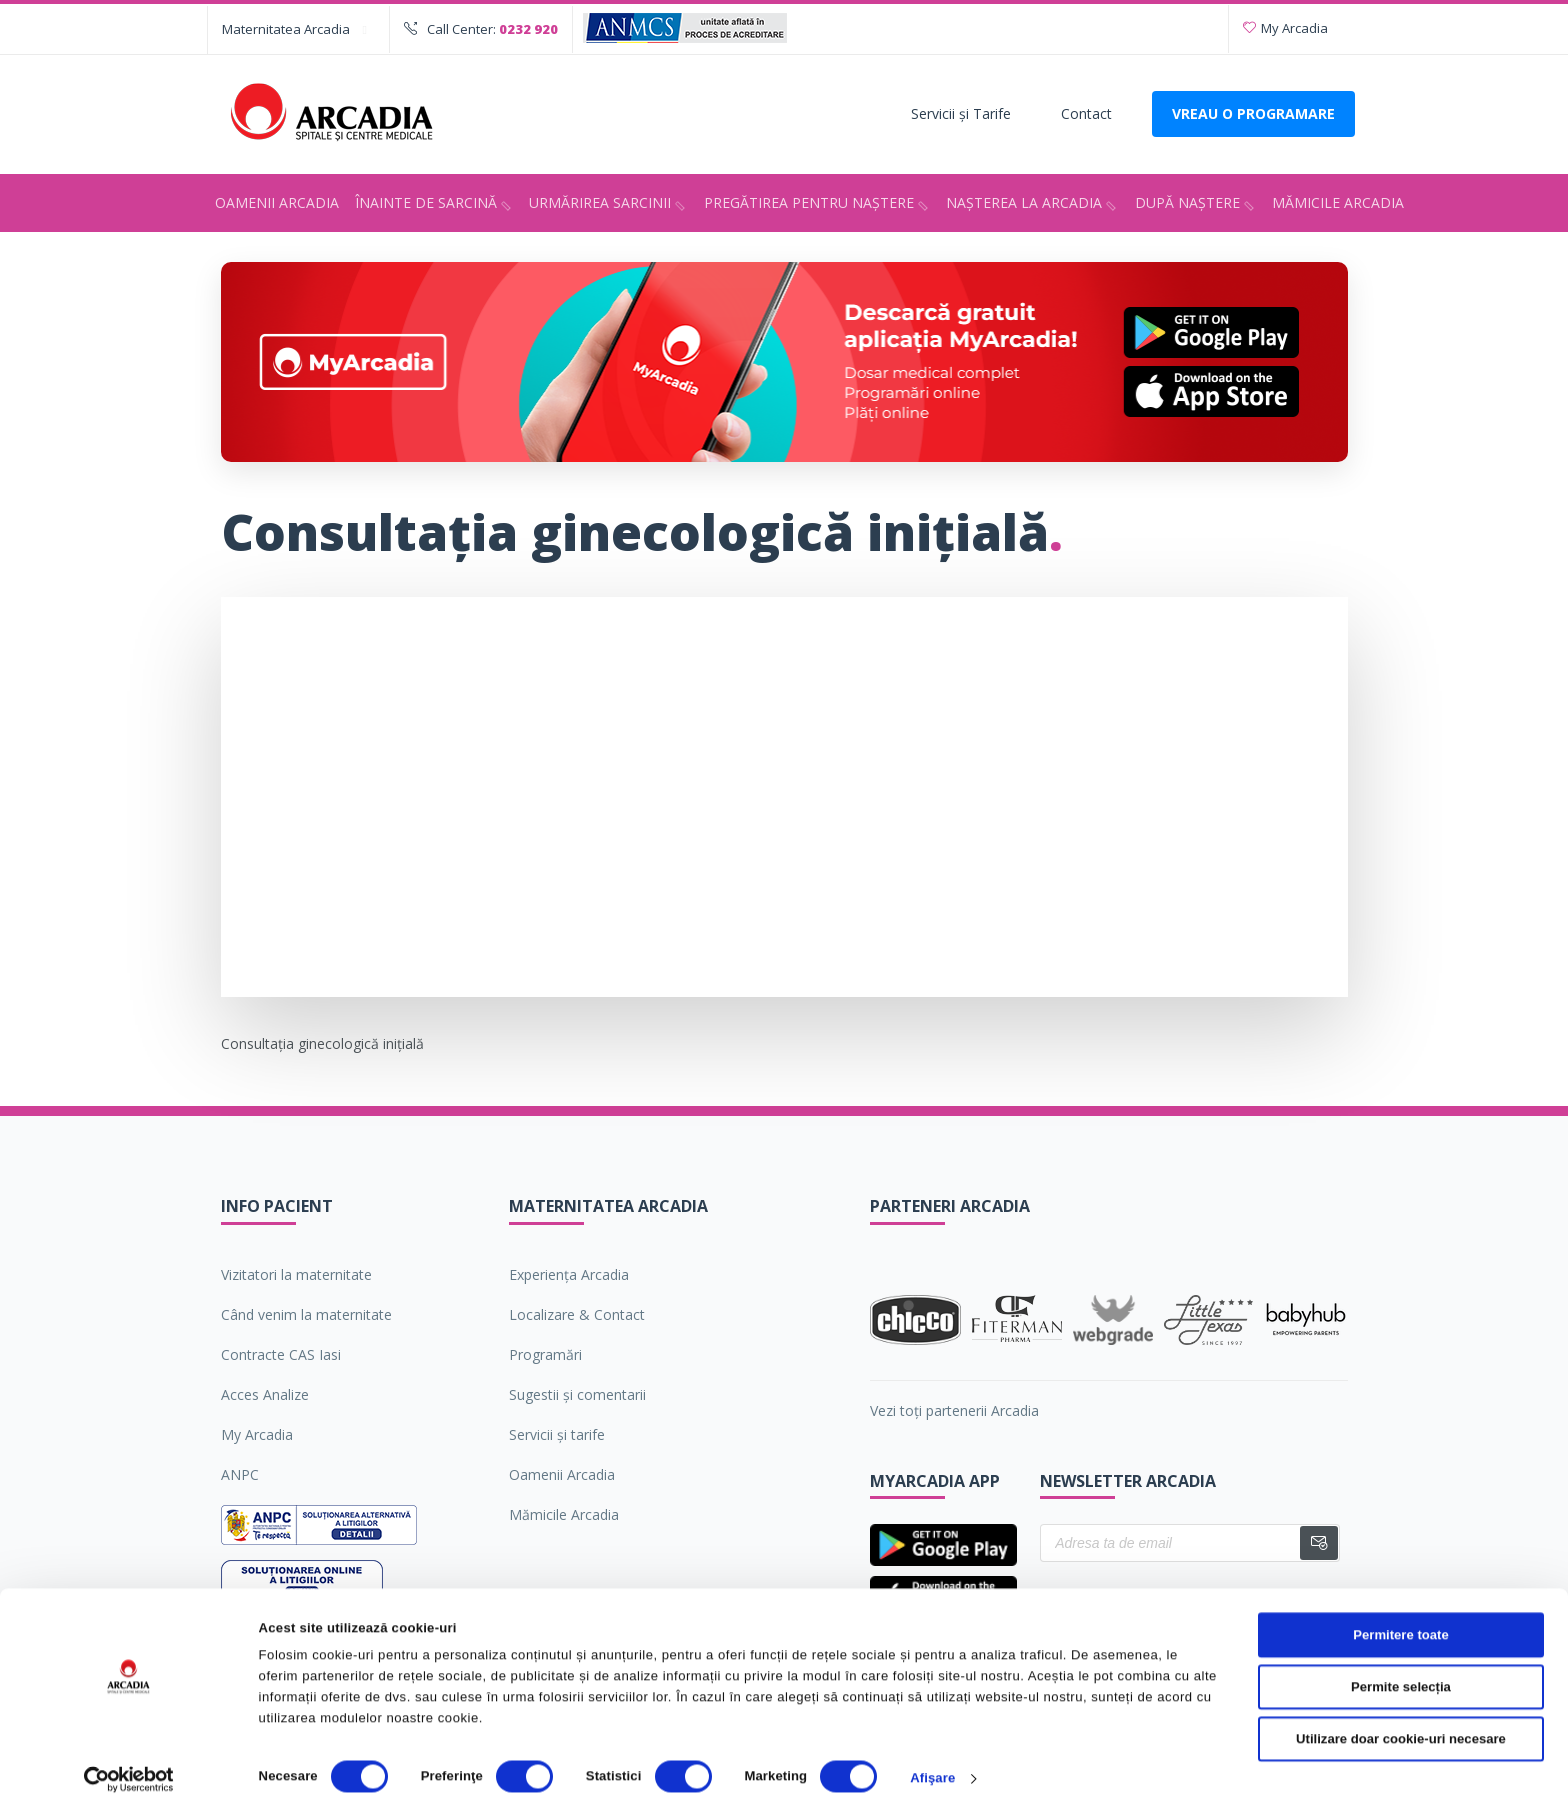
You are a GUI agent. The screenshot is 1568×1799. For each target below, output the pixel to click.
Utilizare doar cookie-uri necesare (1401, 1721)
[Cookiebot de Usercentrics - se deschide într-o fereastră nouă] (129, 1762)
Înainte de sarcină (435, 204)
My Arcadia (1285, 28)
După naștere (1197, 204)
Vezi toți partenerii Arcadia (954, 1410)
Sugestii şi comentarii (577, 1394)
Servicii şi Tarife (961, 113)
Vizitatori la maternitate (296, 1274)
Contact (1086, 113)
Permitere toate (1400, 1617)
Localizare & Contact (577, 1314)
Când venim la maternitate (306, 1314)
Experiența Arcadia (569, 1274)
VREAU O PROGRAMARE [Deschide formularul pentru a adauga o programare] (1253, 113)
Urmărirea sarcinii (609, 204)
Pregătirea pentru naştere (818, 204)
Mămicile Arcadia (1338, 202)
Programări (545, 1354)
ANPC (240, 1474)
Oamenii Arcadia (277, 202)
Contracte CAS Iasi (281, 1354)
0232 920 (528, 29)
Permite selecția (1401, 1669)
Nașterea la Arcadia (1033, 204)
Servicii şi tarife (557, 1434)
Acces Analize (265, 1394)
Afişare (932, 1761)
